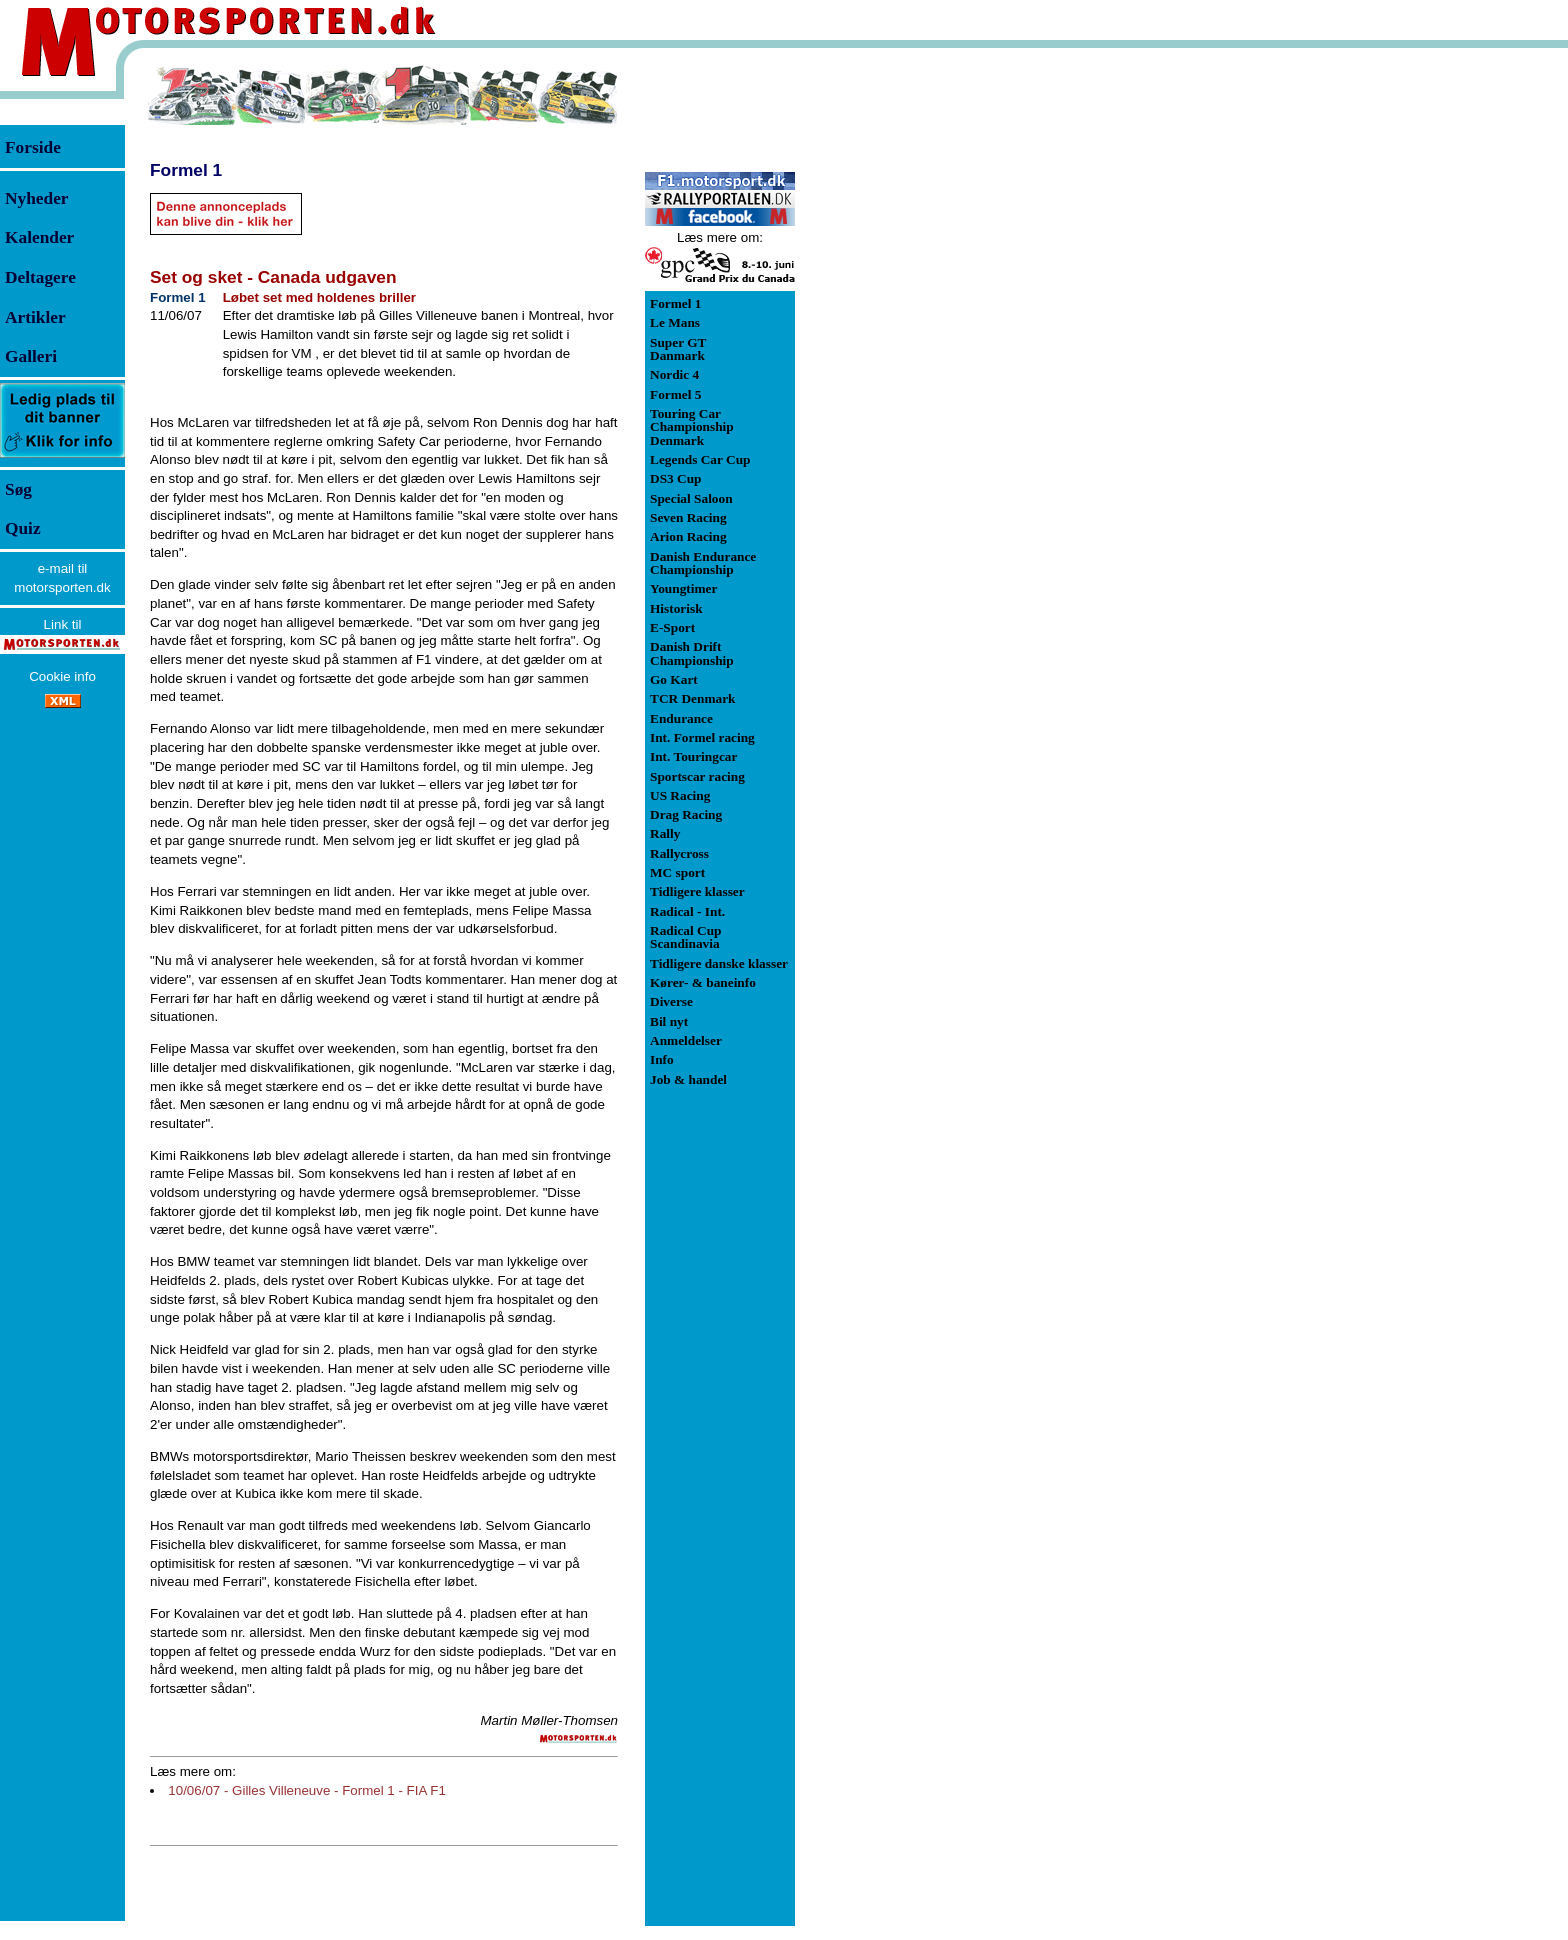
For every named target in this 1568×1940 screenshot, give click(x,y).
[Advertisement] (900, 364)
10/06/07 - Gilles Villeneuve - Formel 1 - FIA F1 (307, 1790)
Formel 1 (186, 170)
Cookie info (62, 676)
